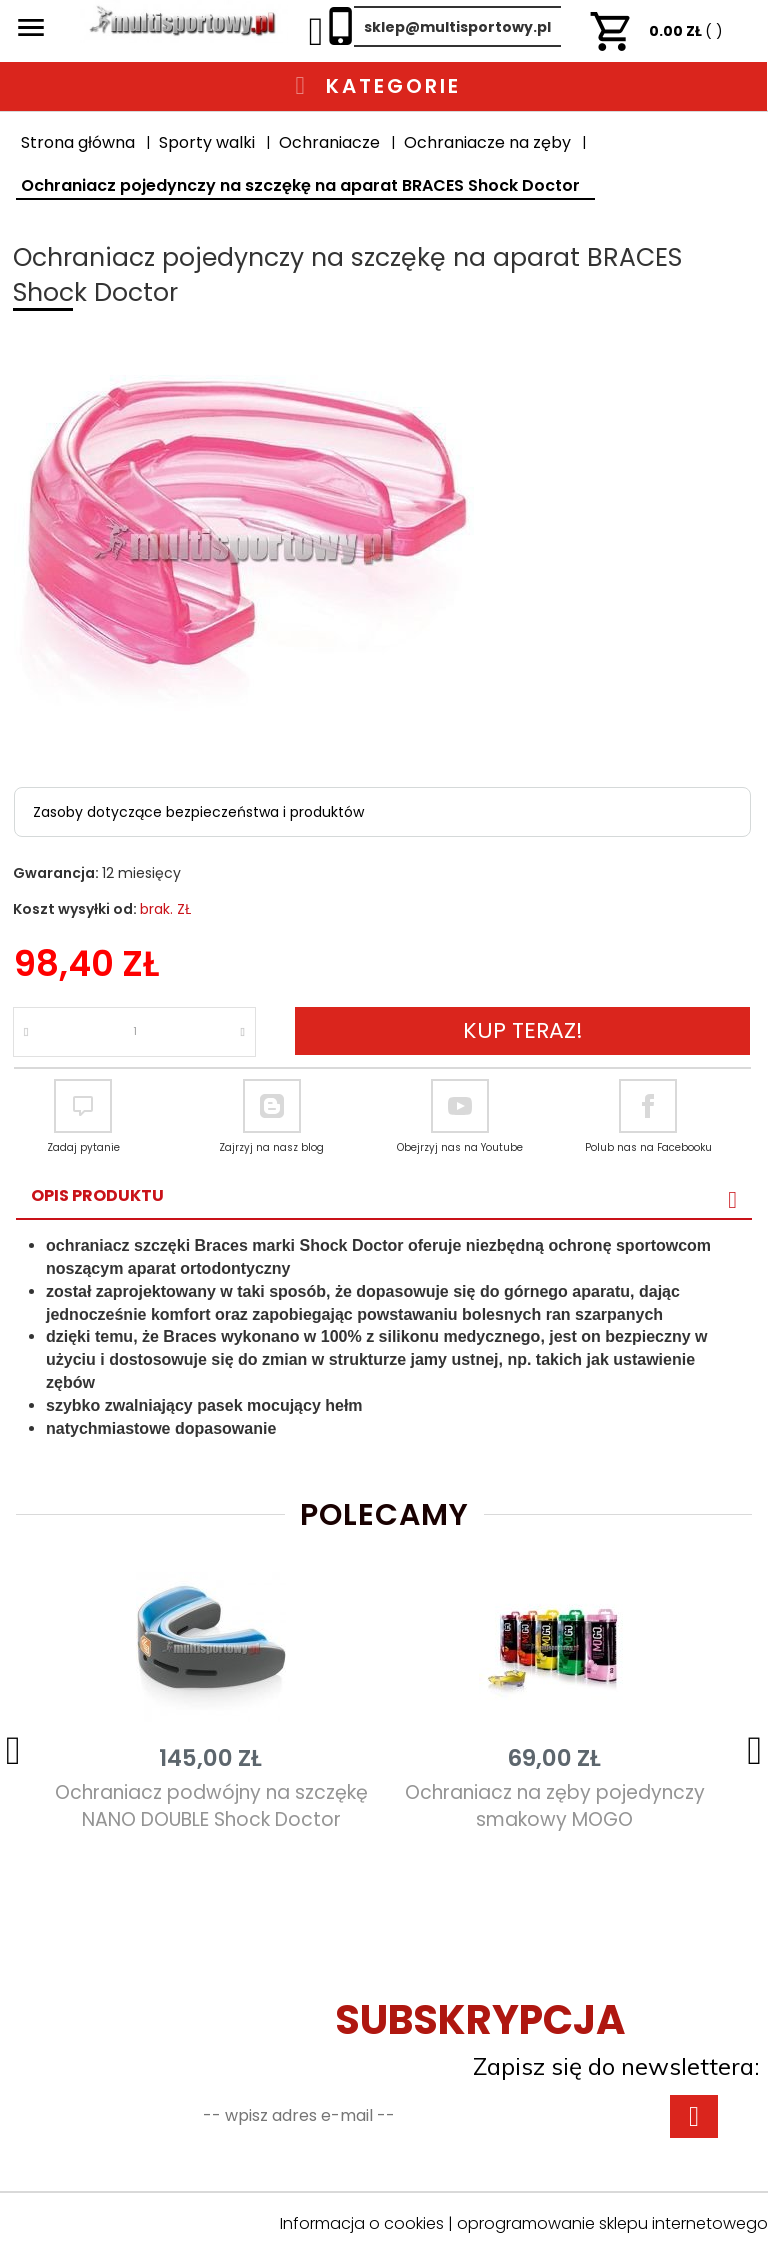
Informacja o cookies (362, 2223)
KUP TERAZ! (523, 1030)
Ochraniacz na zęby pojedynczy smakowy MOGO (555, 1806)
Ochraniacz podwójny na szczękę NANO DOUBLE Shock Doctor (211, 1806)
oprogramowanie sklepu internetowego (612, 2223)
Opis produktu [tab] (97, 1195)
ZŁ (656, 31)
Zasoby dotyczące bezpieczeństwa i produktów (198, 812)
